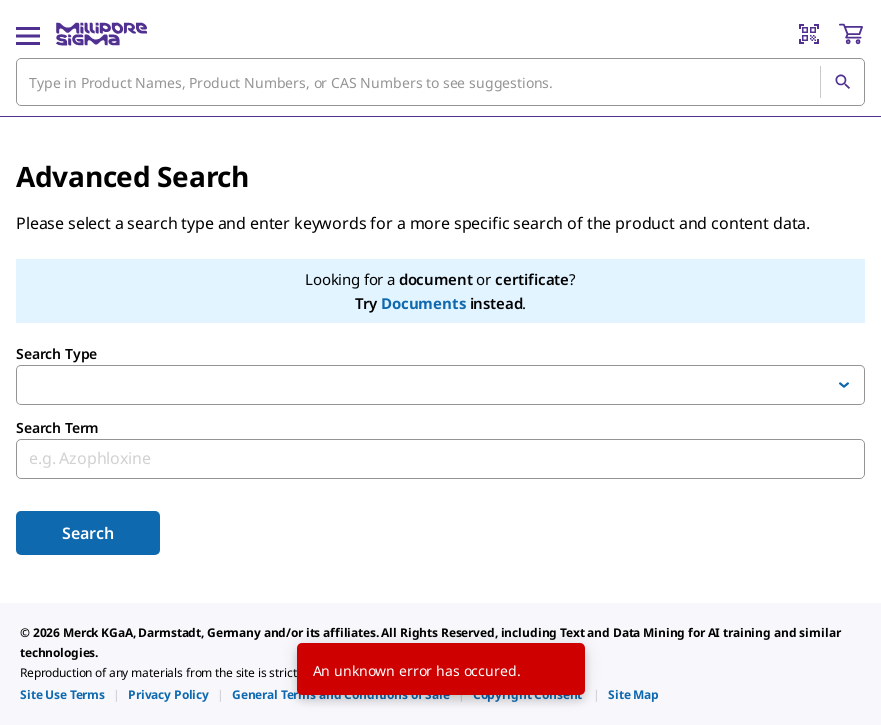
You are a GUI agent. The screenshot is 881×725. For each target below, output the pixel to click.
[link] (62, 694)
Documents (423, 303)
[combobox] (440, 82)
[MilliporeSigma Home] (101, 34)
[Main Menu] (28, 34)
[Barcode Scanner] (809, 34)
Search (87, 533)
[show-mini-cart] (851, 34)
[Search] (842, 82)
